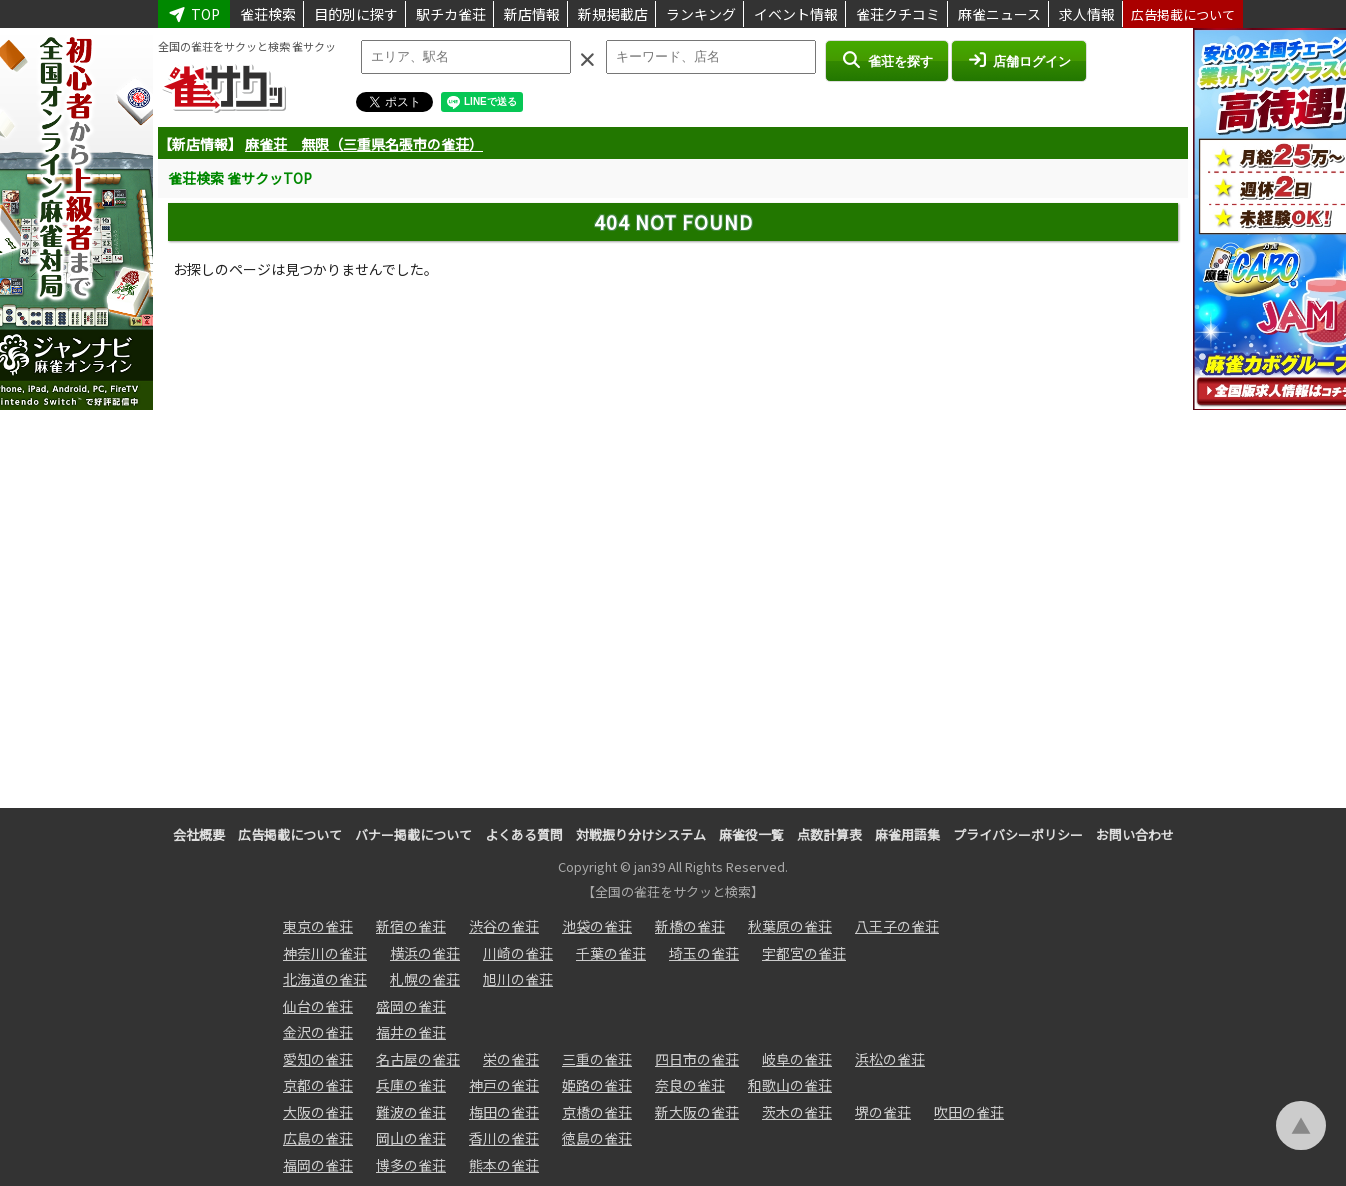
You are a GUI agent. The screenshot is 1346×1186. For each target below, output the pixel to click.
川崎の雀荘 (518, 953)
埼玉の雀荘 (704, 953)
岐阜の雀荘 (797, 1059)
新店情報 (532, 14)
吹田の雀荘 (969, 1112)
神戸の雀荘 (504, 1085)
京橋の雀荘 (597, 1112)
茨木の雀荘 (797, 1112)
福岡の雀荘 (318, 1165)
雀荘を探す (886, 60)
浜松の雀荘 (890, 1059)
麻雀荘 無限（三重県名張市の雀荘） (364, 144)
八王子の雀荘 (897, 926)
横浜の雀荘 (425, 953)
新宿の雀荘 (411, 926)
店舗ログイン (1019, 60)
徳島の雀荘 (597, 1138)
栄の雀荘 (511, 1059)
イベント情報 (796, 14)
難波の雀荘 (411, 1112)
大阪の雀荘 (318, 1112)
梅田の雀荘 (504, 1112)
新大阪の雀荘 (697, 1112)
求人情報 (1087, 14)
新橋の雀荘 (690, 926)
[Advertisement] (673, 537)
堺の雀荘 (883, 1112)
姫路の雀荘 (597, 1085)
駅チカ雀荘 (451, 14)
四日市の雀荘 (697, 1059)
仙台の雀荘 (318, 1006)
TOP (194, 14)
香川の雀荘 (504, 1138)
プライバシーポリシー (1018, 834)
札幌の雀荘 (425, 979)
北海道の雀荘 (325, 979)
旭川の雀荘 (518, 979)
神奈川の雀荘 (325, 953)
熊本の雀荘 (504, 1165)
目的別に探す (356, 14)
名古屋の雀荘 (418, 1059)
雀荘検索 (268, 14)
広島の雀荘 (318, 1138)
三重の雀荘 (597, 1059)
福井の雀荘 (411, 1032)
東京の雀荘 (318, 926)
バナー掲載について (413, 834)
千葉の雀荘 (611, 953)
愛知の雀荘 (318, 1059)
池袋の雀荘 (597, 926)
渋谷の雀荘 (504, 926)
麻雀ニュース (999, 14)
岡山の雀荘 (411, 1138)
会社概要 (199, 834)
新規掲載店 (613, 14)
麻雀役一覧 (751, 834)
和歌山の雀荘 (790, 1085)
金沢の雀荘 (318, 1032)
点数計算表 (829, 834)
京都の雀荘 (318, 1085)
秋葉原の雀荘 (790, 926)
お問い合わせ (1135, 834)
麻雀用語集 (907, 834)
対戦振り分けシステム (641, 834)
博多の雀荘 (411, 1165)
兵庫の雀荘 (411, 1085)
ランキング (701, 14)
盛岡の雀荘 (411, 1006)
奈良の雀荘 (690, 1085)
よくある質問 (524, 834)
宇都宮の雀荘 (804, 953)
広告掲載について (1183, 14)
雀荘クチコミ (898, 14)
